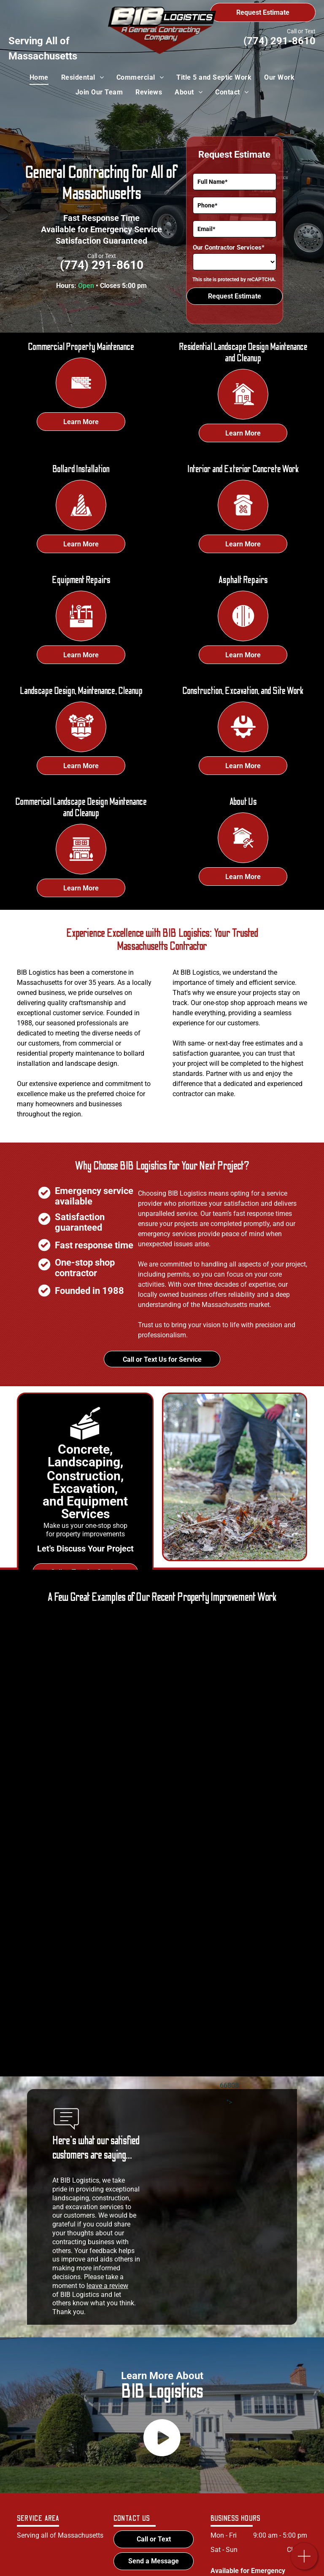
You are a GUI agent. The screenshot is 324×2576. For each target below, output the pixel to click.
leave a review (107, 2286)
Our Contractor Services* (229, 247)
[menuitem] (39, 77)
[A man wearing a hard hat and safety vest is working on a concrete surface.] (143, 1687)
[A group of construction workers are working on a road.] (92, 1832)
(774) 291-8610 (279, 41)
